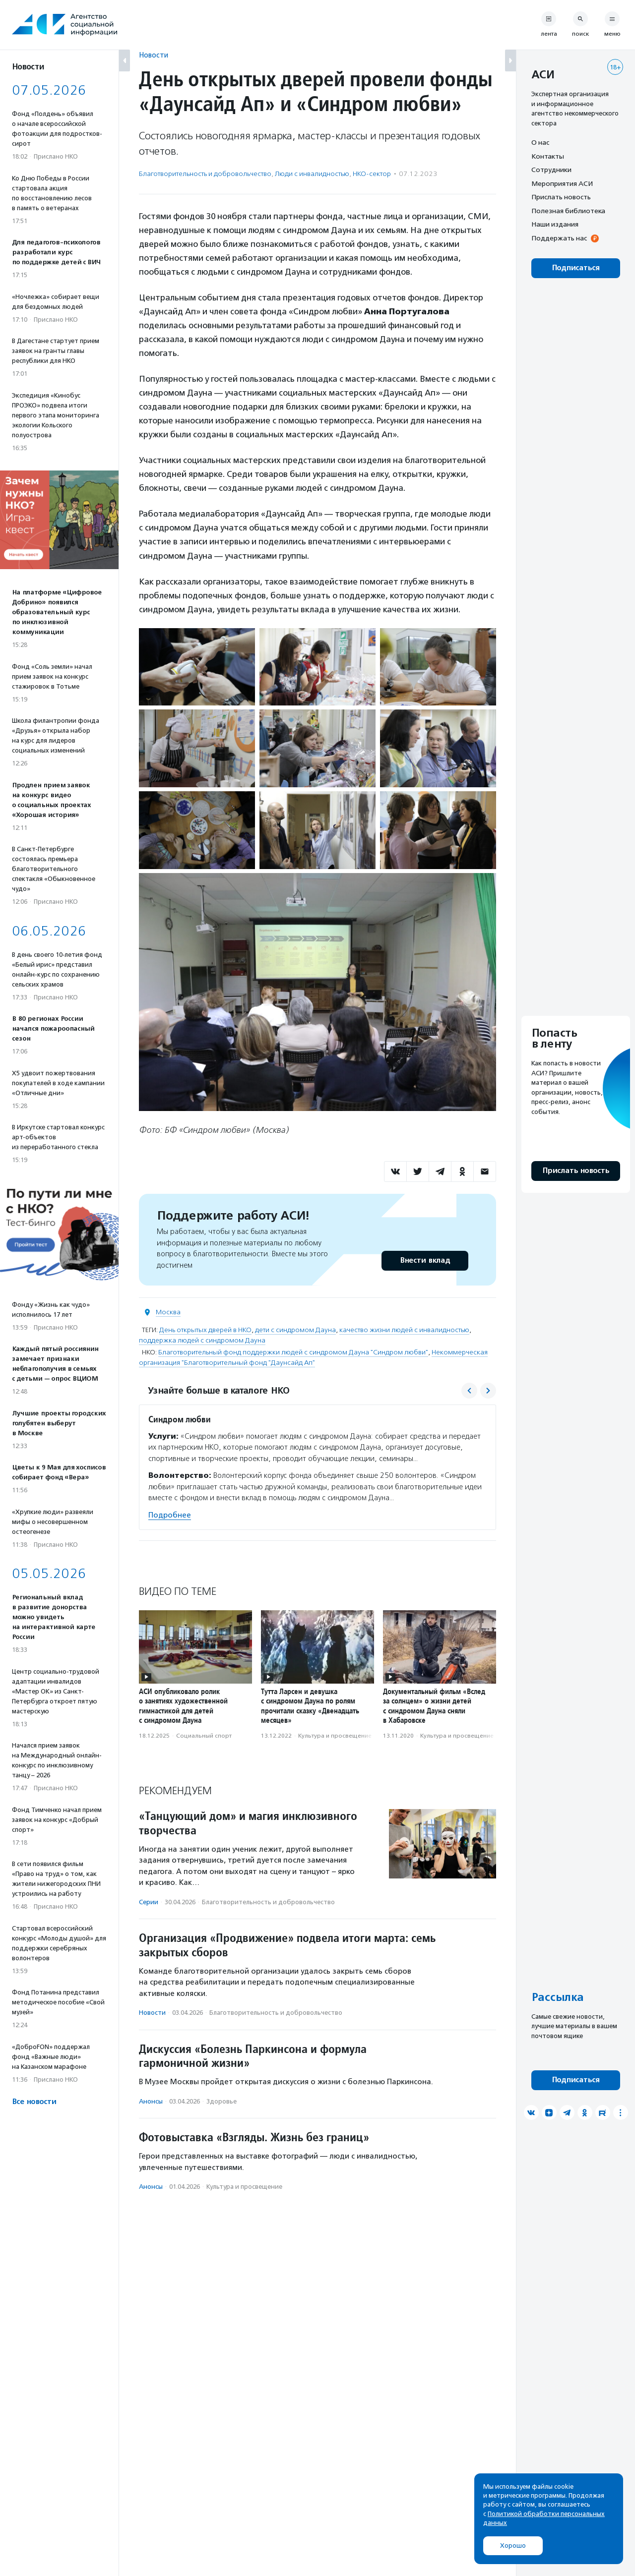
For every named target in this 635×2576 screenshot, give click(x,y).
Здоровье (221, 2101)
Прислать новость (561, 197)
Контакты (547, 156)
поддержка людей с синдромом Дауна (202, 1340)
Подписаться (576, 268)
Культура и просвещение (335, 1735)
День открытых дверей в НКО (205, 1330)
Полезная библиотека (568, 211)
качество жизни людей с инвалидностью (404, 1330)
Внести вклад (424, 1260)
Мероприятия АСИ (562, 183)
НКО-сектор (372, 174)
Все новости (34, 2102)
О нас (540, 142)
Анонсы (151, 2101)
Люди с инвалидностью (312, 174)
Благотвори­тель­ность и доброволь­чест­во (205, 174)
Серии (148, 1902)
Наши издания (554, 224)
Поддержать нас (559, 238)
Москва (168, 1312)
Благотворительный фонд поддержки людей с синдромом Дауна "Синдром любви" (293, 1352)
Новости (153, 55)
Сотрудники (551, 170)
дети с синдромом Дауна (295, 1330)
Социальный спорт (204, 1735)
